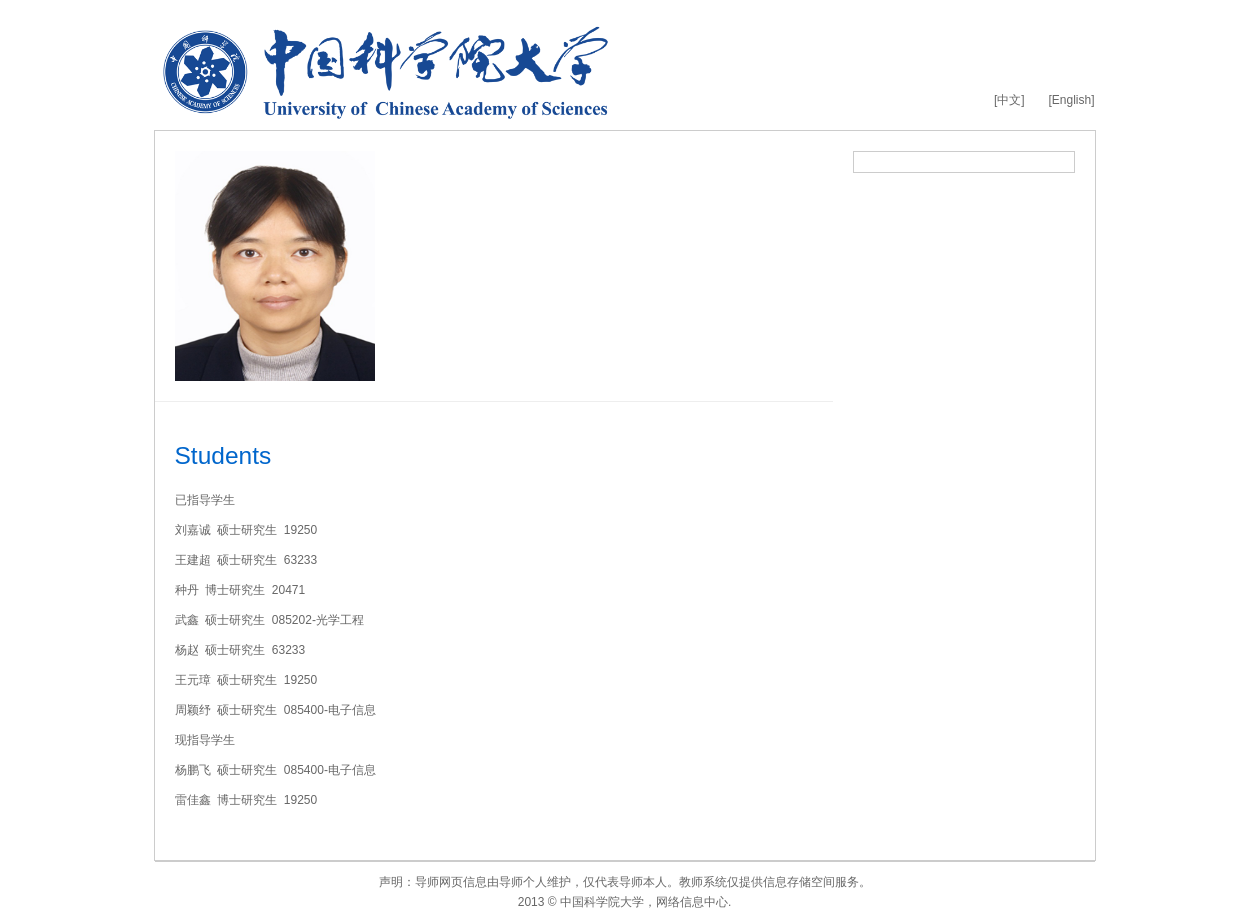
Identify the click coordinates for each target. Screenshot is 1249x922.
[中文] (1009, 100)
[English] (1071, 100)
